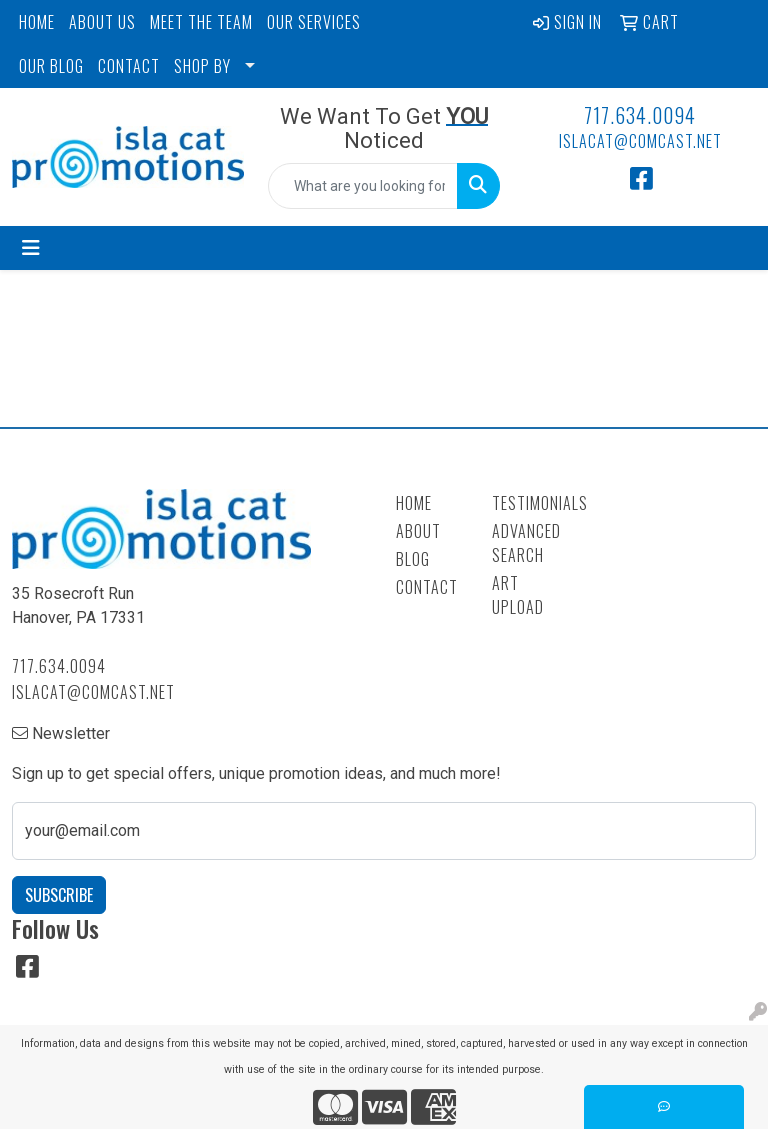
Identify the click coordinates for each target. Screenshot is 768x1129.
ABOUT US (102, 22)
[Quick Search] (363, 186)
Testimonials (528, 503)
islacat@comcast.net (640, 141)
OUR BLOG (51, 66)
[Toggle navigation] (31, 248)
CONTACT (129, 66)
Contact (427, 587)
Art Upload (518, 595)
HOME (37, 22)
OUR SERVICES (314, 22)
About (418, 531)
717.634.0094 (640, 115)
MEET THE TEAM (201, 22)
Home (414, 503)
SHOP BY (202, 66)
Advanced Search (526, 543)
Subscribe (59, 895)
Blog (413, 559)
